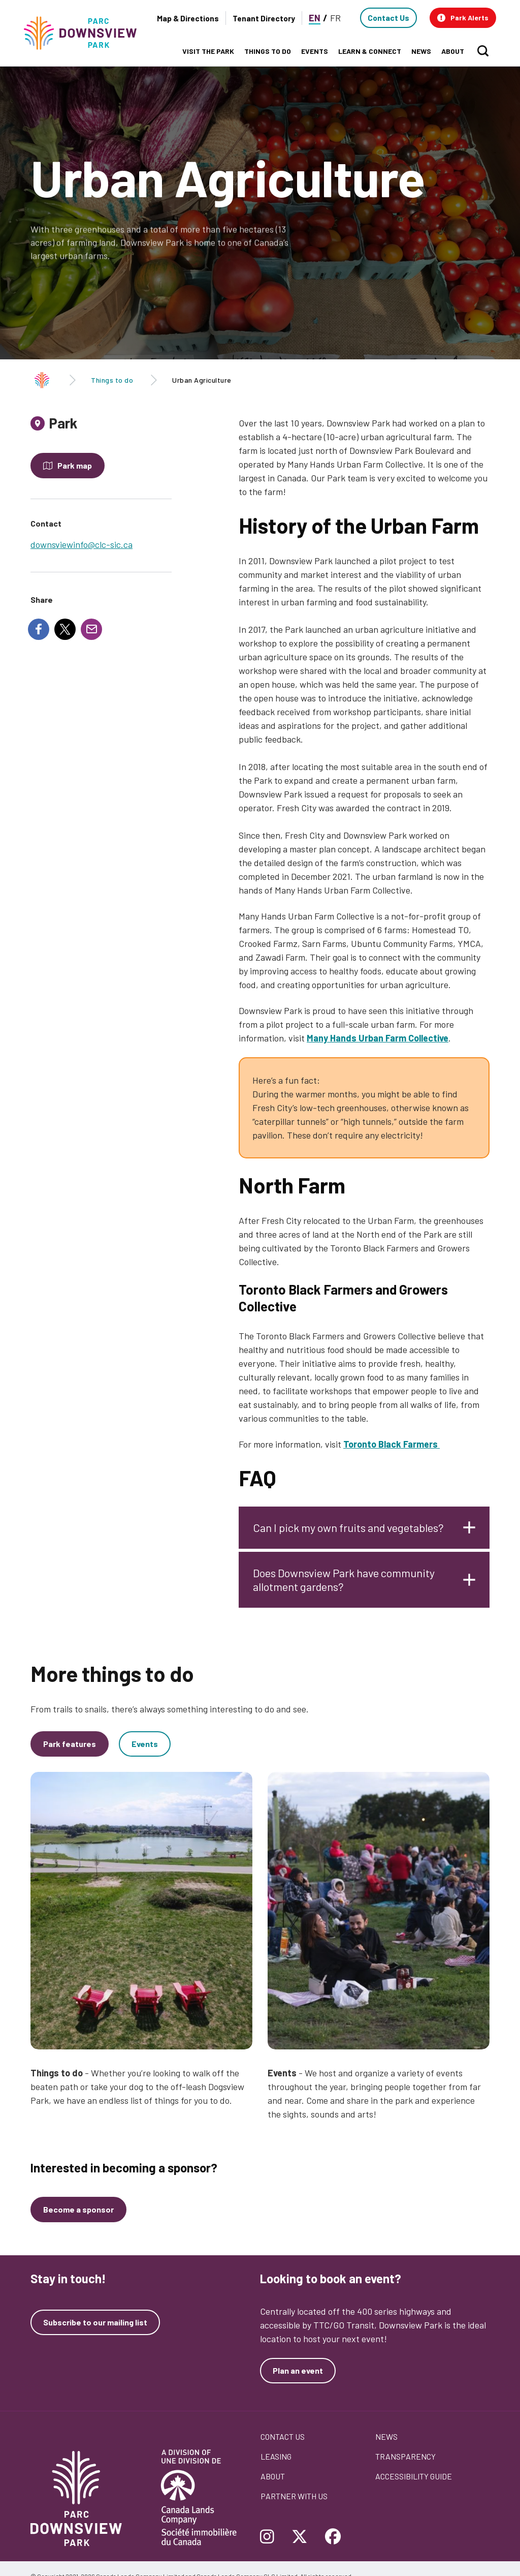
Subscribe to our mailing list (95, 2322)
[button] (463, 18)
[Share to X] (65, 629)
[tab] (101, 427)
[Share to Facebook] (38, 629)
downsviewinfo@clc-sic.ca (81, 544)
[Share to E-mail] (91, 629)
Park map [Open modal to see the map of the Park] (74, 465)
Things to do (112, 380)
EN (314, 17)
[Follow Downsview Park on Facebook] (333, 2537)
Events (145, 1754)
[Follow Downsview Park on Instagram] (271, 2537)
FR (335, 17)
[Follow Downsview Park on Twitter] (299, 2537)
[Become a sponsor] (78, 2209)
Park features (69, 1754)
